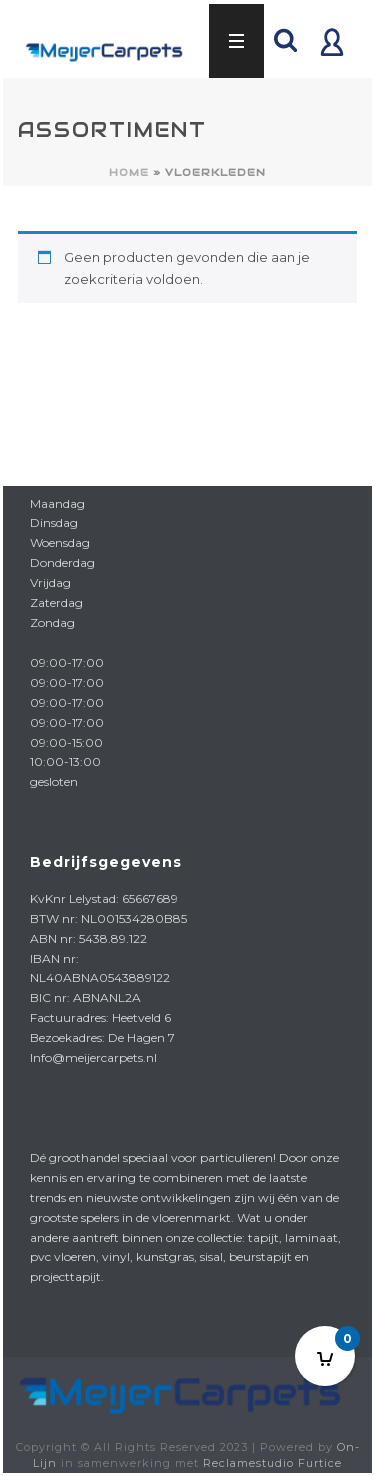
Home (129, 172)
